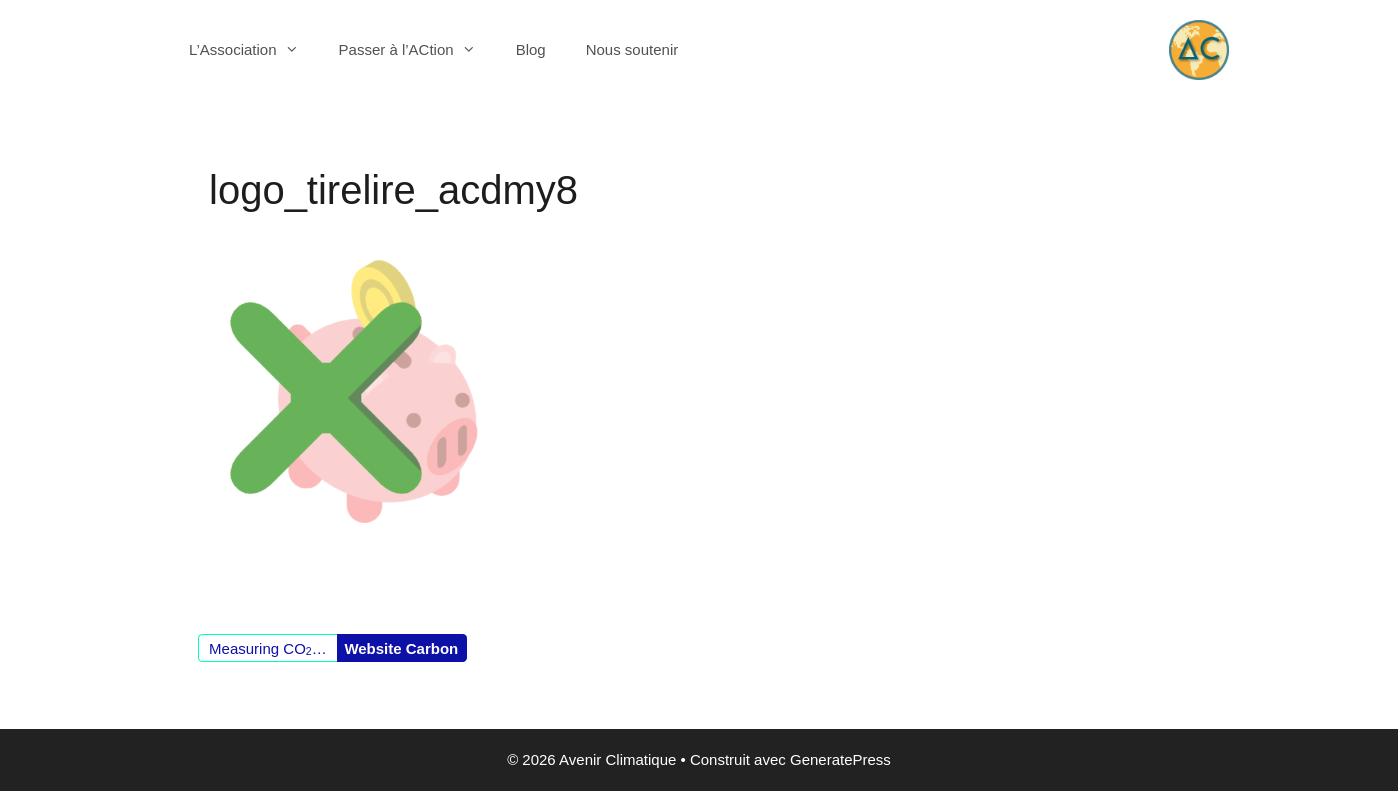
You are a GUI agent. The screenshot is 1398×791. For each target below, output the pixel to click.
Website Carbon (401, 648)
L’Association (254, 50)
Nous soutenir (632, 49)
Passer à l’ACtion (417, 50)
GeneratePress (840, 759)
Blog (531, 49)
